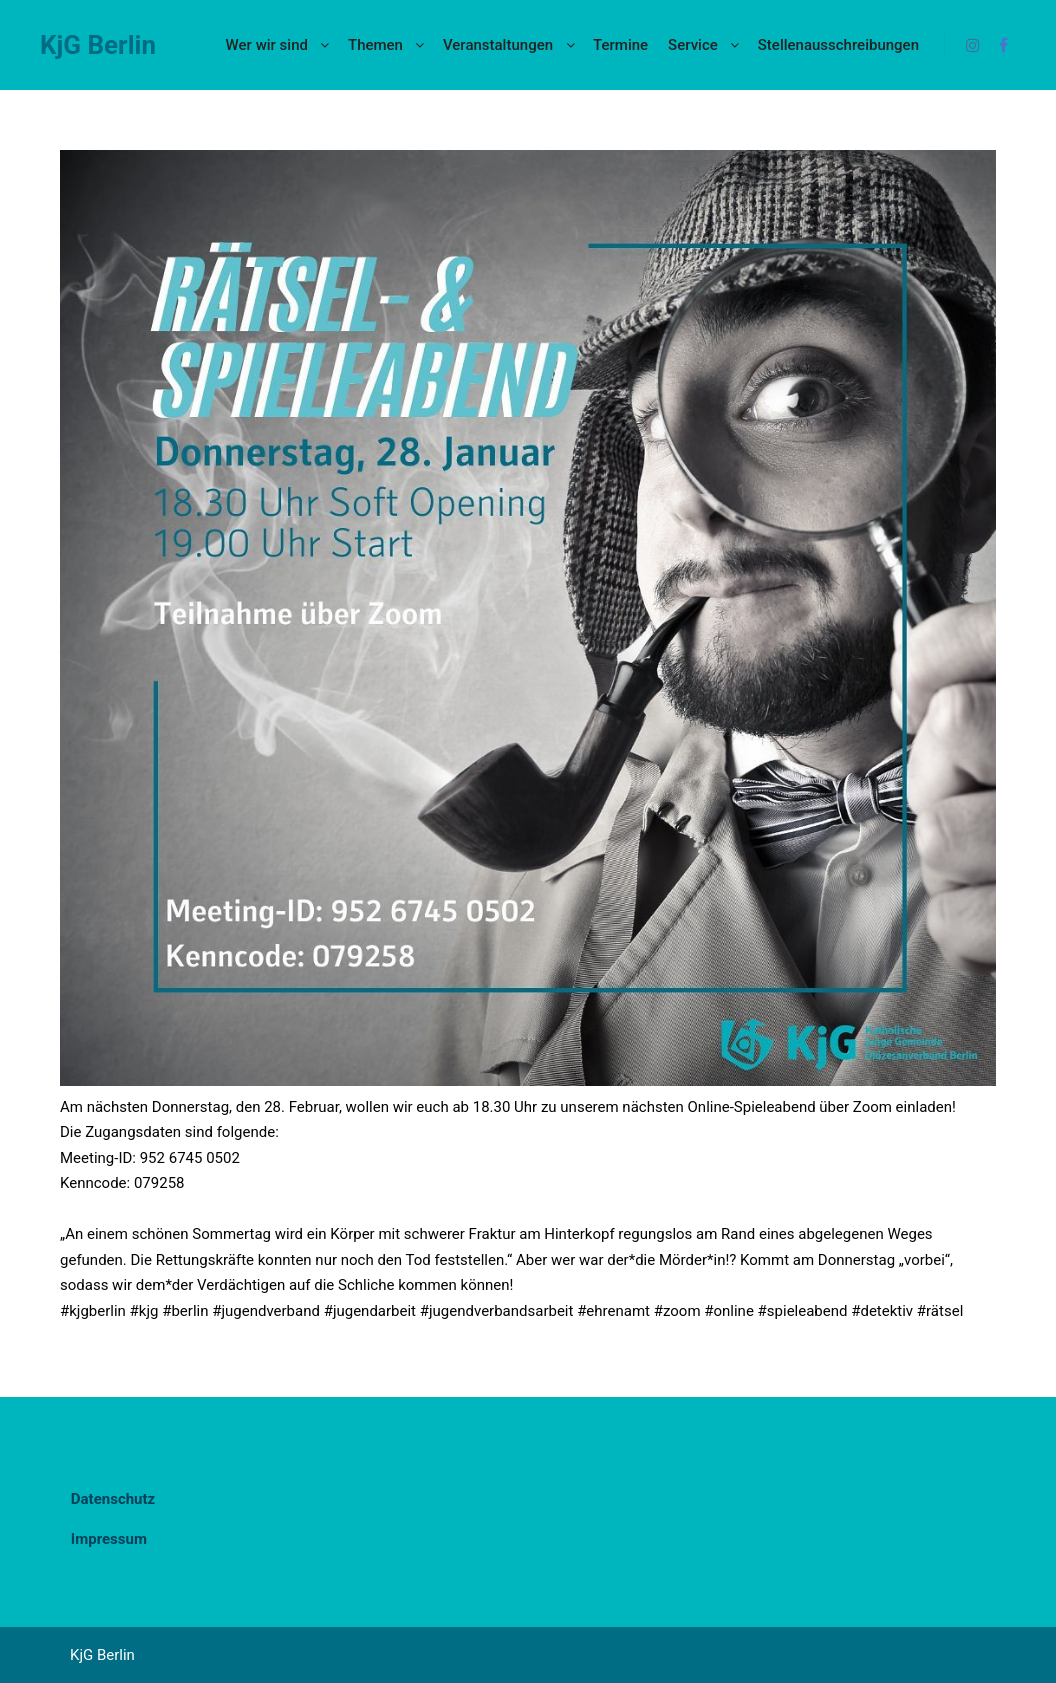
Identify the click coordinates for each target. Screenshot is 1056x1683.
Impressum (109, 1539)
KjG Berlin (98, 45)
